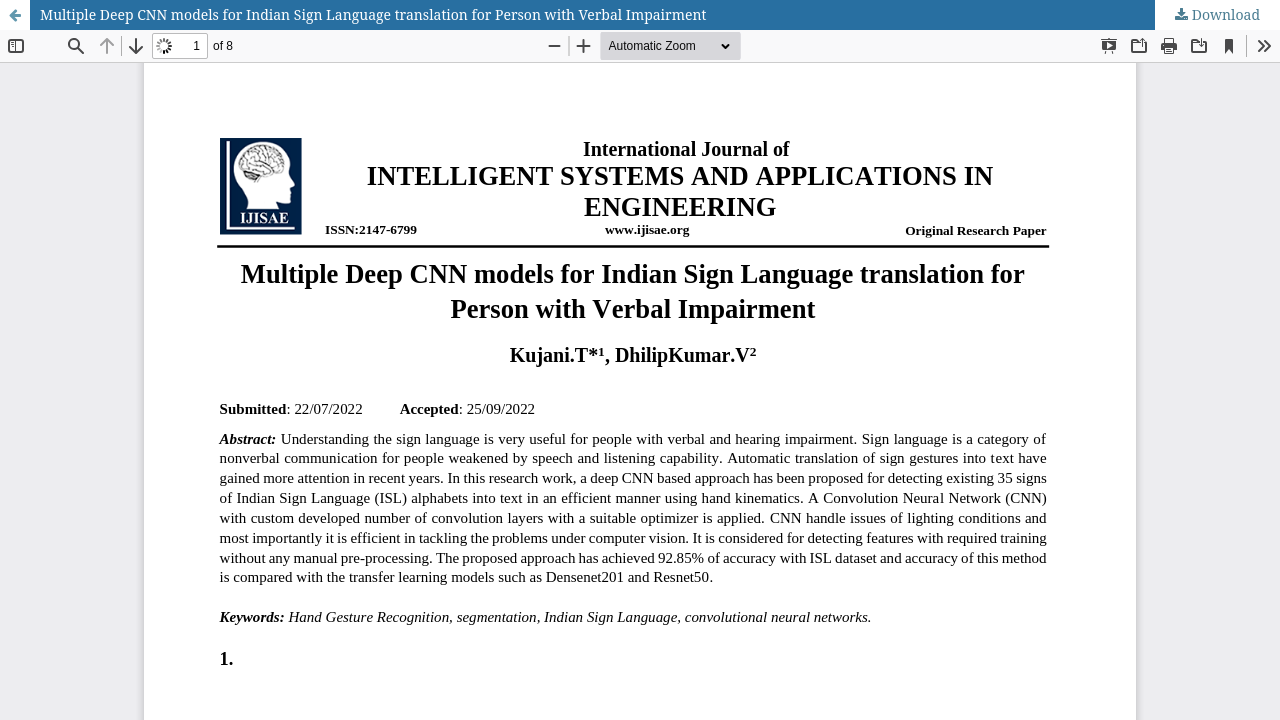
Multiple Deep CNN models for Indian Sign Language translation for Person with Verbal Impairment (373, 14)
